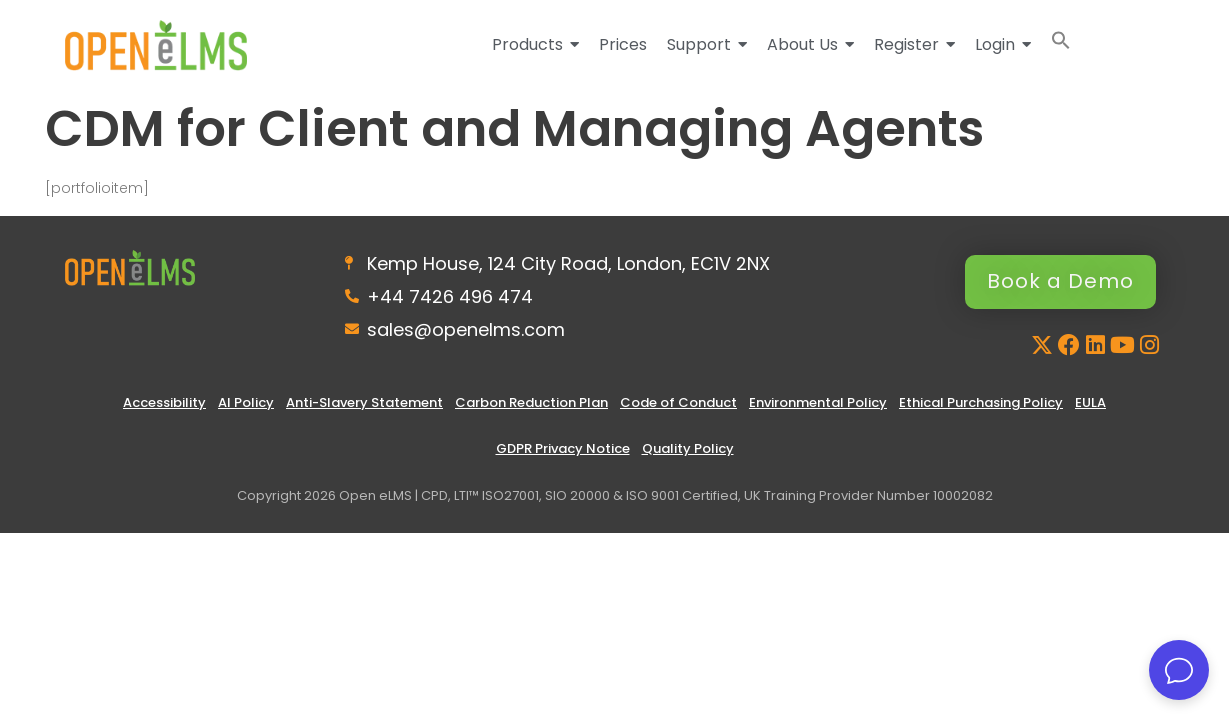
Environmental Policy (818, 402)
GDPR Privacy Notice (563, 448)
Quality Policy (688, 448)
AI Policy (246, 402)
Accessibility (164, 402)
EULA (1090, 402)
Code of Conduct (678, 402)
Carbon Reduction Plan (531, 402)
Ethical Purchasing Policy (981, 402)
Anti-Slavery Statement (364, 402)
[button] (1061, 44)
